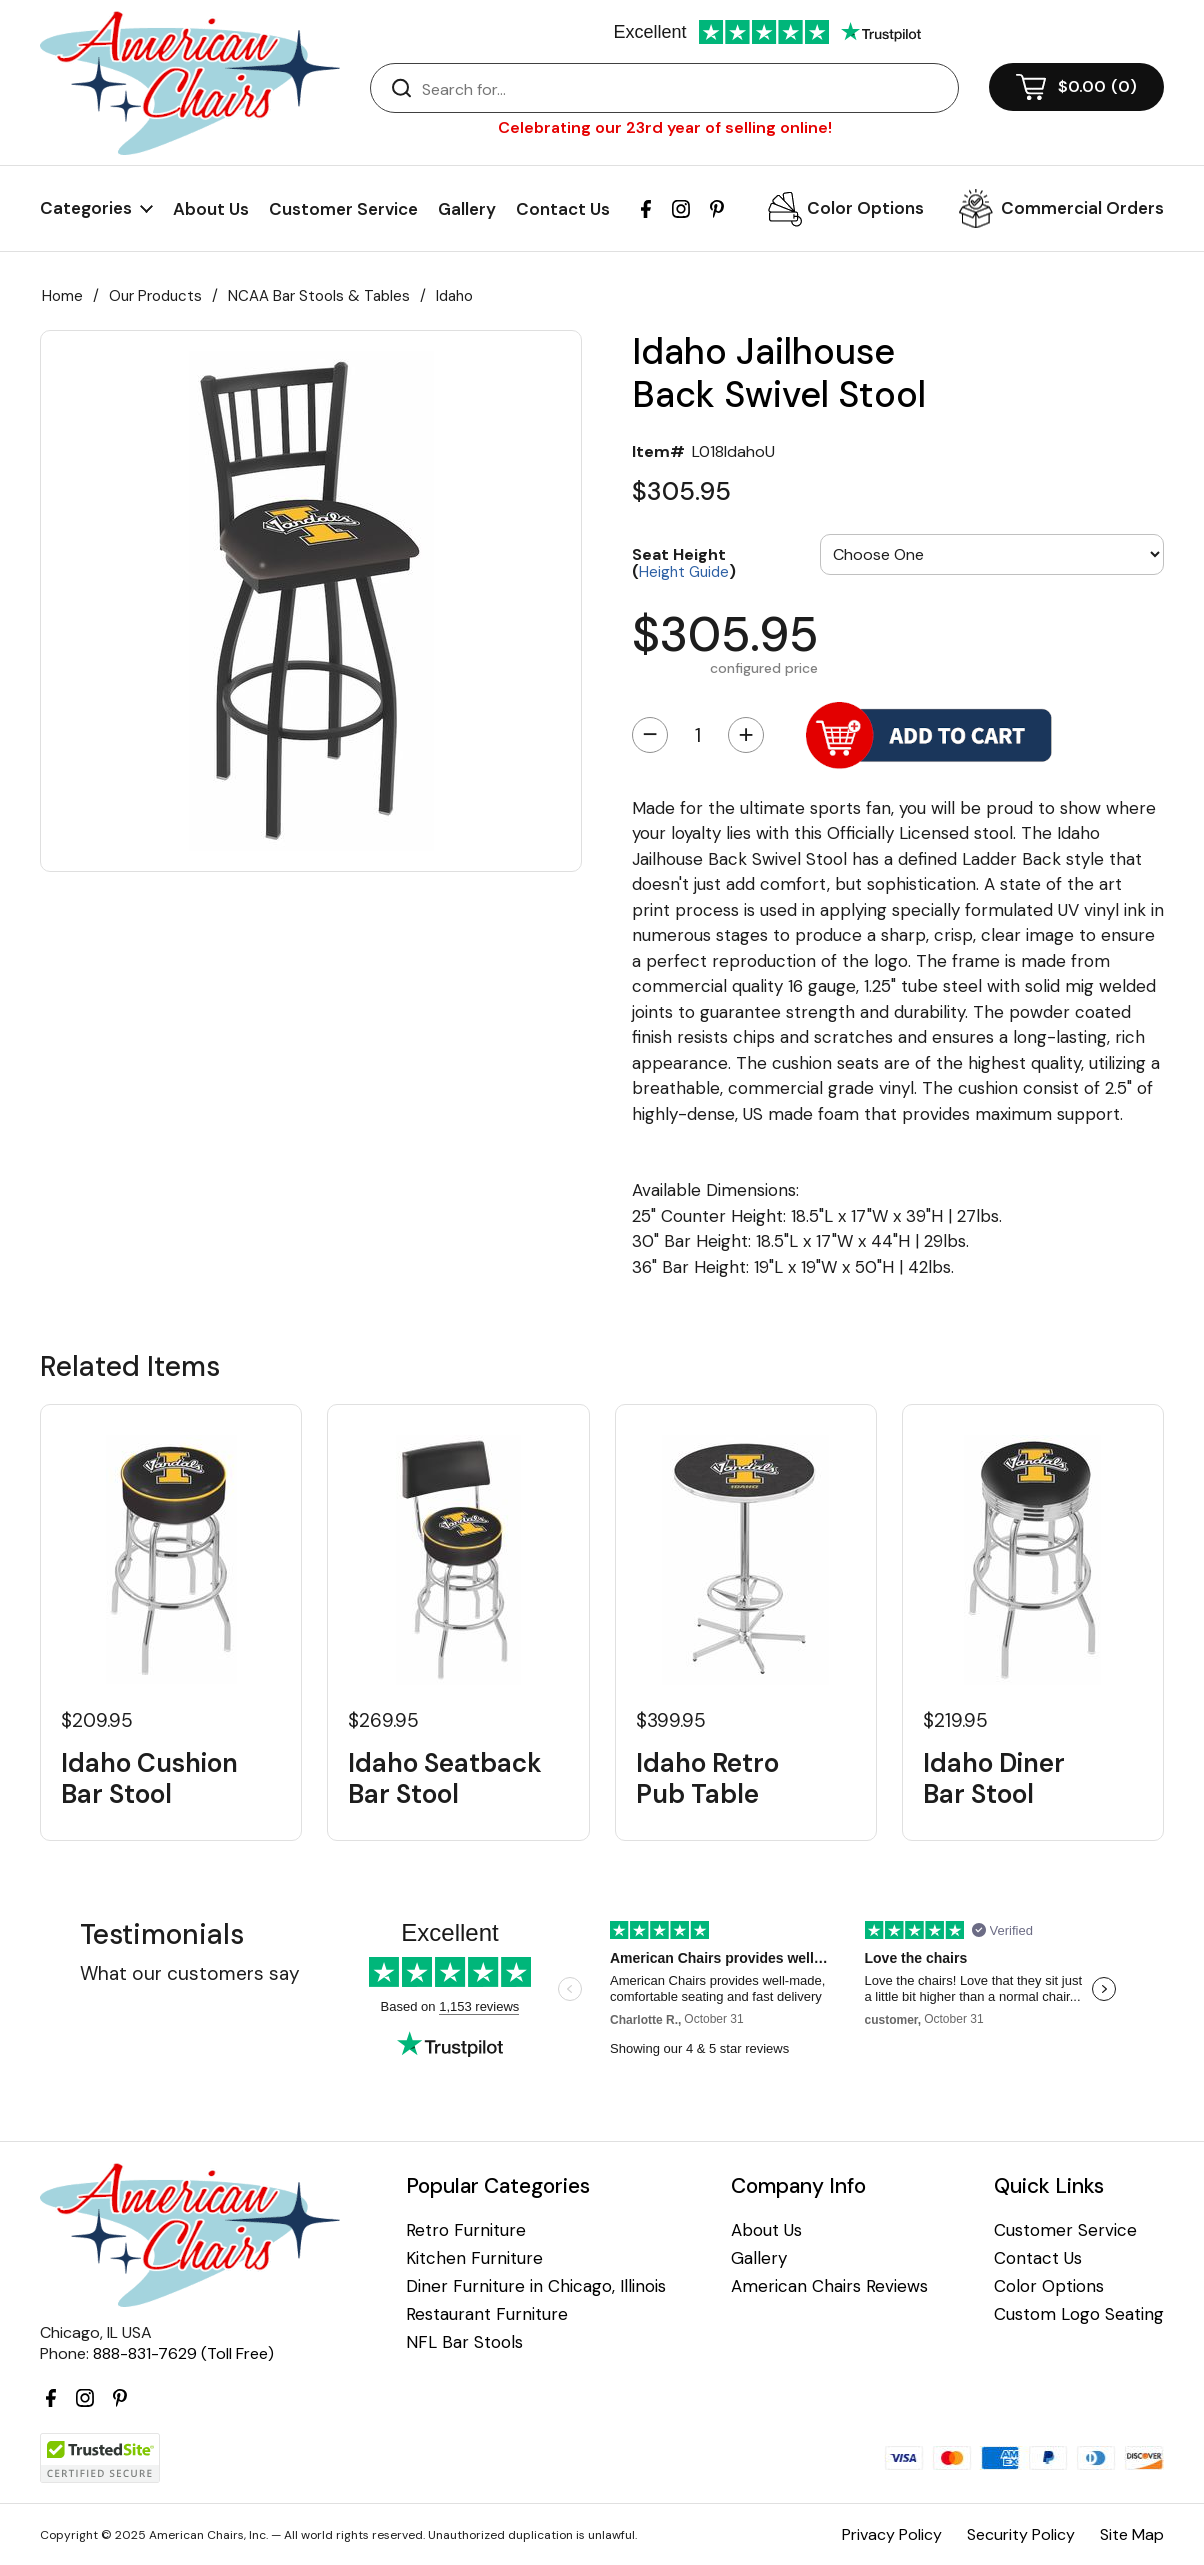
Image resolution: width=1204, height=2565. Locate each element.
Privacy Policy (892, 2534)
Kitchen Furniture (474, 2258)
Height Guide (684, 572)
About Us (211, 209)
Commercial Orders (1082, 208)
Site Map (1132, 2534)
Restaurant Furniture (487, 2314)
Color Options (865, 208)
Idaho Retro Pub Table (707, 1779)
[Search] (684, 89)
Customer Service (343, 209)
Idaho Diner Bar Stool (994, 1779)
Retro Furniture (466, 2230)
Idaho (454, 296)
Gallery (467, 209)
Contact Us (563, 209)
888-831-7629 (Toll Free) (183, 2353)
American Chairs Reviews (829, 2286)
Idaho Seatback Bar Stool (445, 1779)
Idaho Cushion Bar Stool (149, 1779)
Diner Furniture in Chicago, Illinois (536, 2286)
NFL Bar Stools (464, 2342)
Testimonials (162, 1934)
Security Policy (1021, 2534)
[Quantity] (698, 735)
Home (62, 296)
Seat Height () (684, 562)
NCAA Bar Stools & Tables (319, 296)
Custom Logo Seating (1079, 2314)
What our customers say (190, 1973)
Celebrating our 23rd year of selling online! (665, 127)
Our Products (155, 296)
